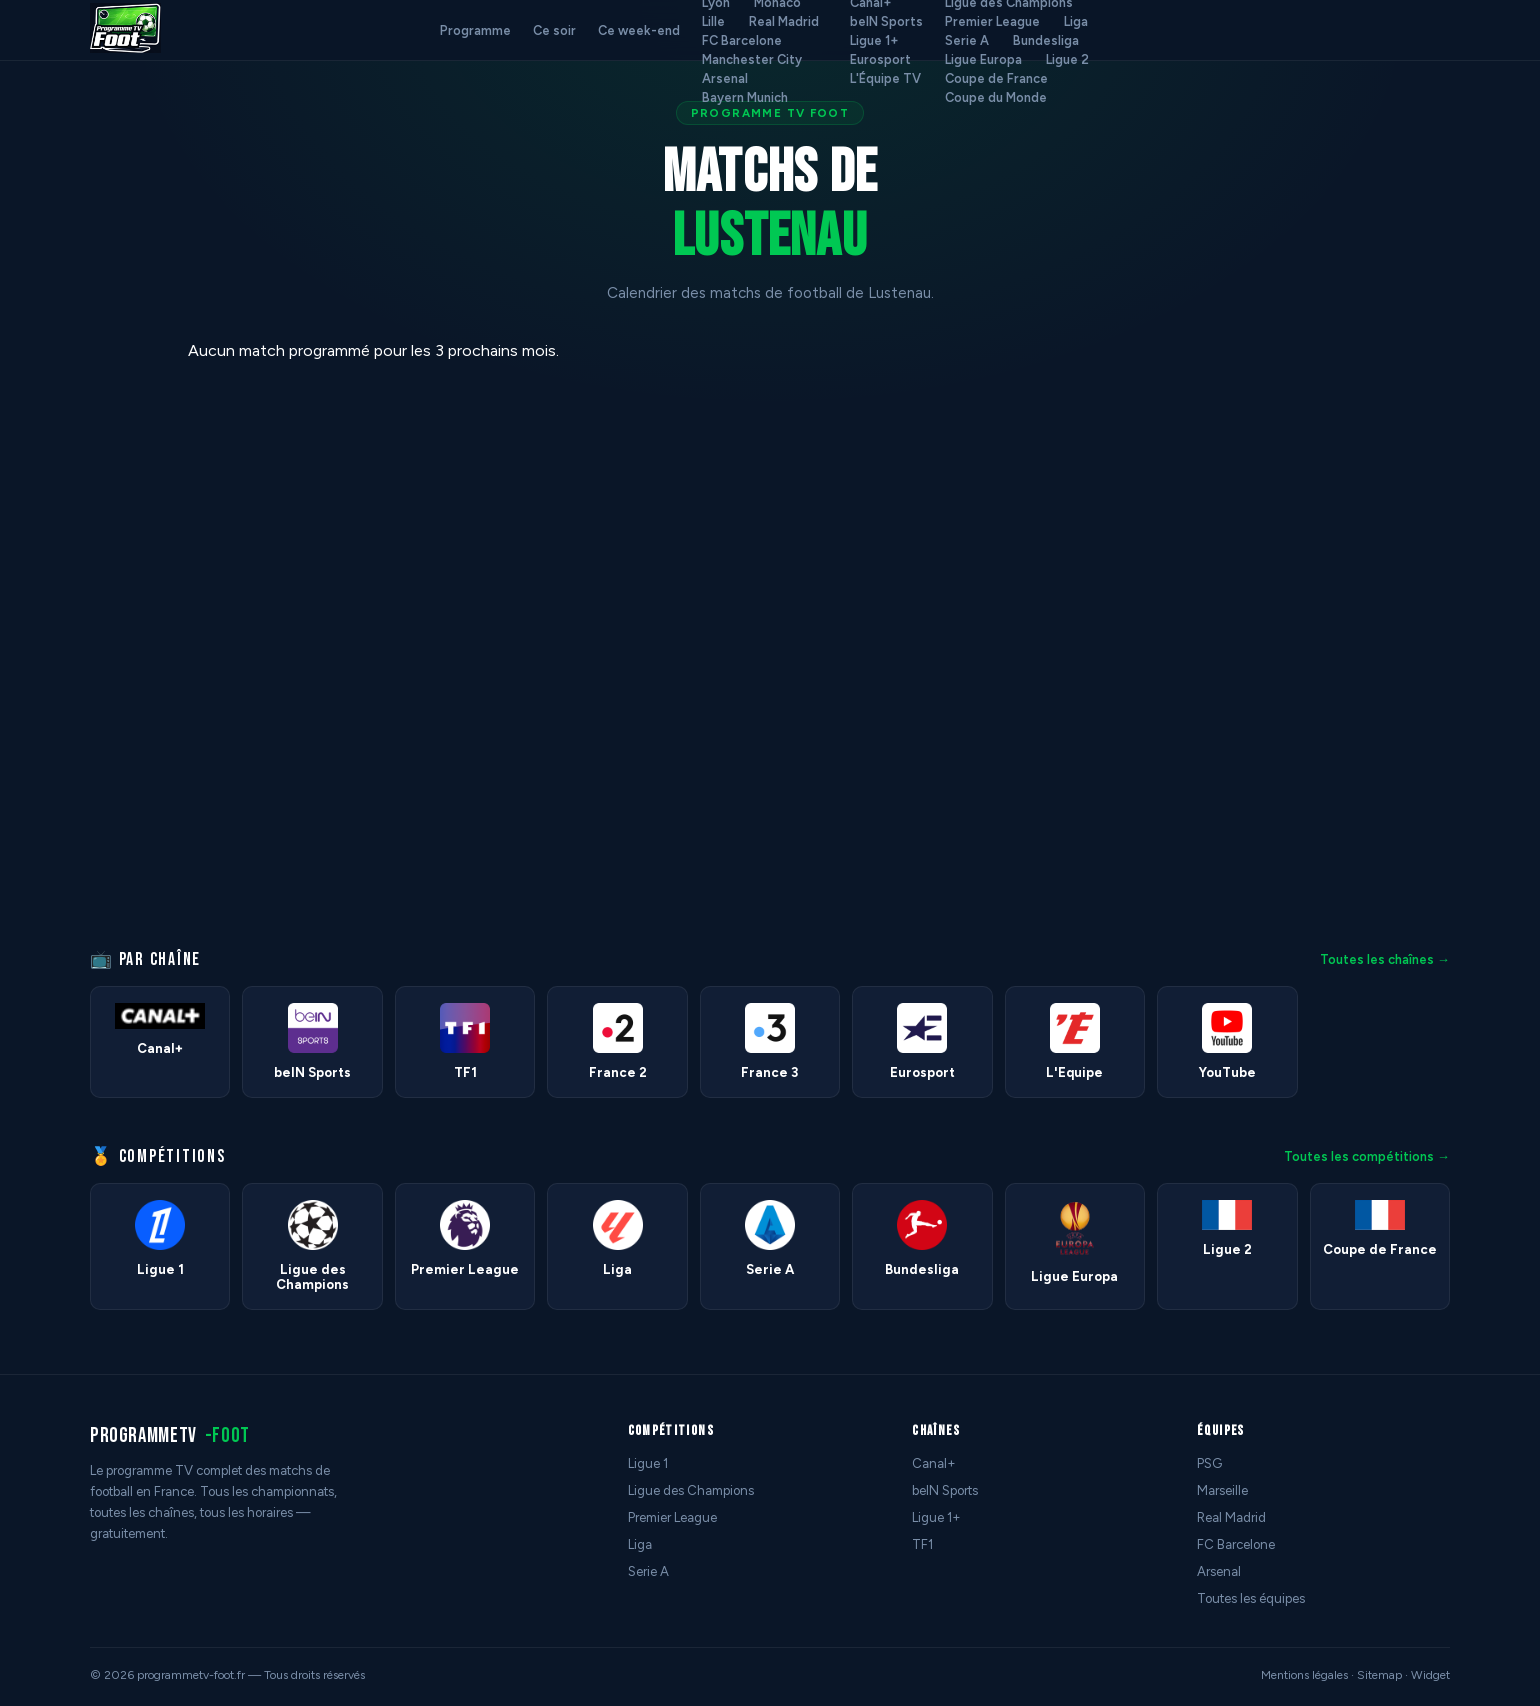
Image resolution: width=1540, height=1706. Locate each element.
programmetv (170, 1435)
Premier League (992, 21)
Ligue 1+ (874, 40)
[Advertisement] (84, 641)
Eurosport (880, 59)
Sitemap (1379, 1675)
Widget (1430, 1675)
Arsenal (725, 78)
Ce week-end (639, 30)
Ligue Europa (983, 59)
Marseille (1222, 1490)
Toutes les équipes (1251, 1598)
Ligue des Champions (691, 1490)
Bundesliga (1046, 40)
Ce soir (554, 30)
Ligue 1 (648, 1463)
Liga (1076, 21)
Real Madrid (784, 21)
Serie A (967, 40)
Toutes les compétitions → (1367, 1156)
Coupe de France (996, 78)
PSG (1209, 1463)
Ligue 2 (1067, 59)
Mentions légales (1304, 1675)
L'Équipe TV (885, 78)
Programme (475, 30)
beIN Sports (886, 21)
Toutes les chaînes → (1385, 959)
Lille (713, 21)
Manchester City (752, 59)
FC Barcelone (742, 40)
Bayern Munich (745, 97)
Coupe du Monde (996, 97)
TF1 (922, 1544)
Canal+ (934, 1463)
